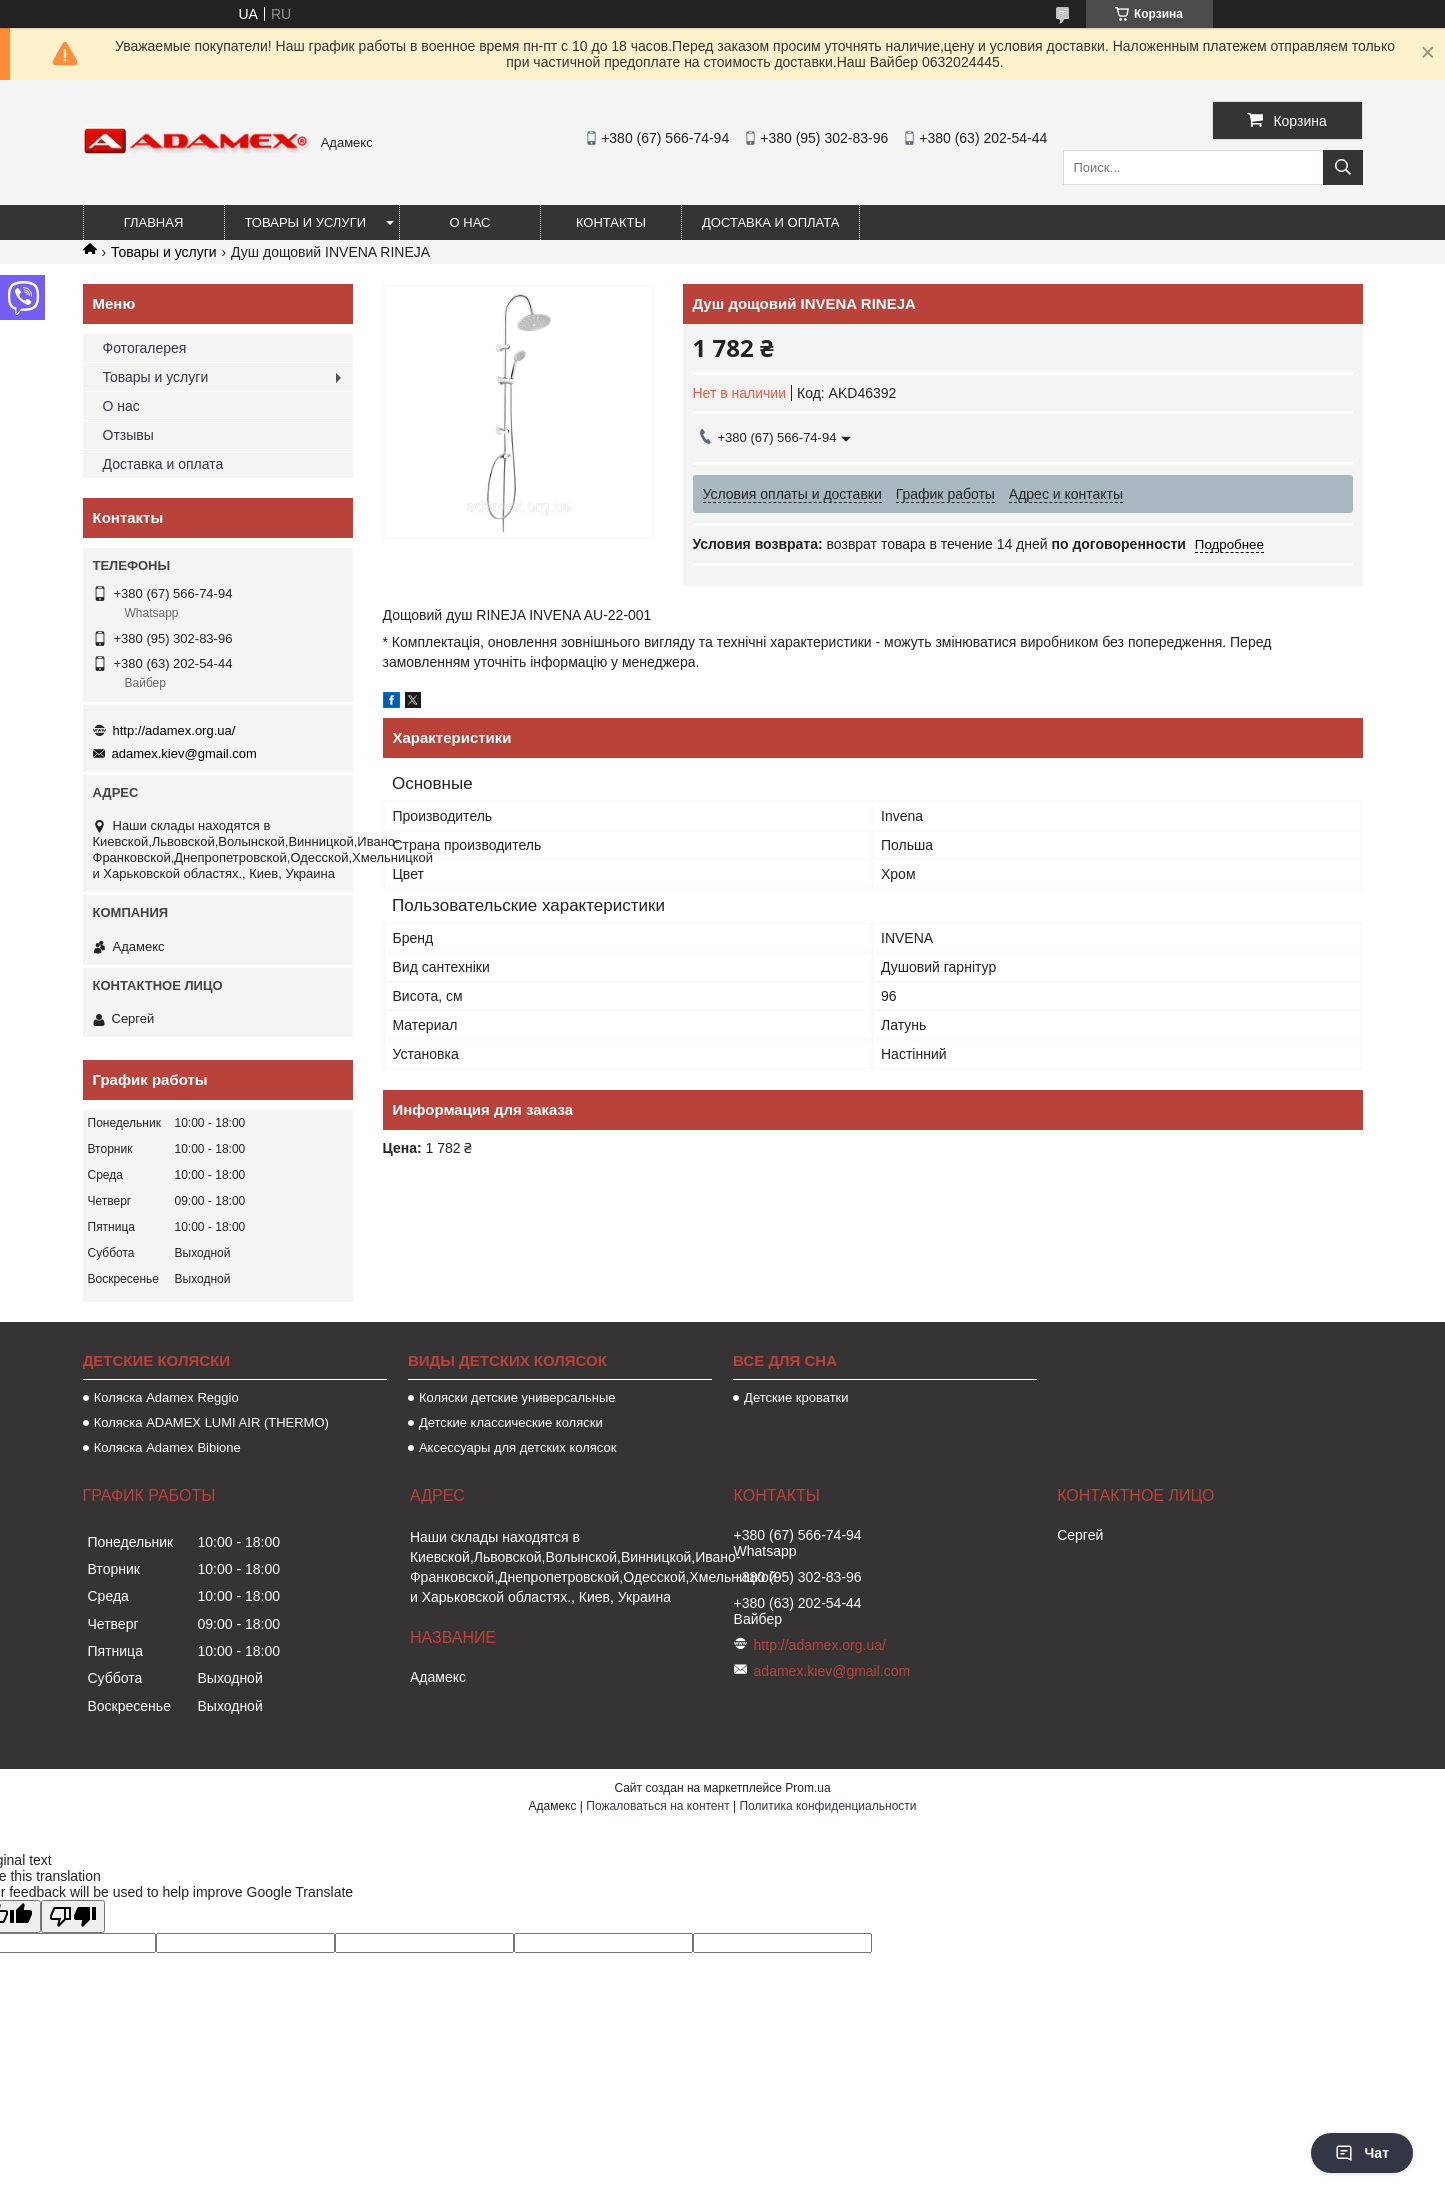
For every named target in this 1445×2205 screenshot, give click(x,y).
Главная (154, 222)
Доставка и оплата (770, 222)
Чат (1362, 2153)
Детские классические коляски (511, 1422)
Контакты (611, 222)
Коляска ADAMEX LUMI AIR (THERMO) (211, 1422)
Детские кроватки (796, 1397)
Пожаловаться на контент (657, 1806)
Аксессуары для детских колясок (518, 1447)
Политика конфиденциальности (827, 1806)
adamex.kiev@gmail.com (184, 753)
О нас (470, 222)
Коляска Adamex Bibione (167, 1447)
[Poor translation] (73, 1916)
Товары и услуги (306, 222)
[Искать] (1343, 167)
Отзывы (128, 435)
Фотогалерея (145, 348)
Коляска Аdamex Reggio (166, 1397)
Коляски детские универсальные (517, 1397)
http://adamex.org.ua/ (174, 730)
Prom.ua (807, 1788)
